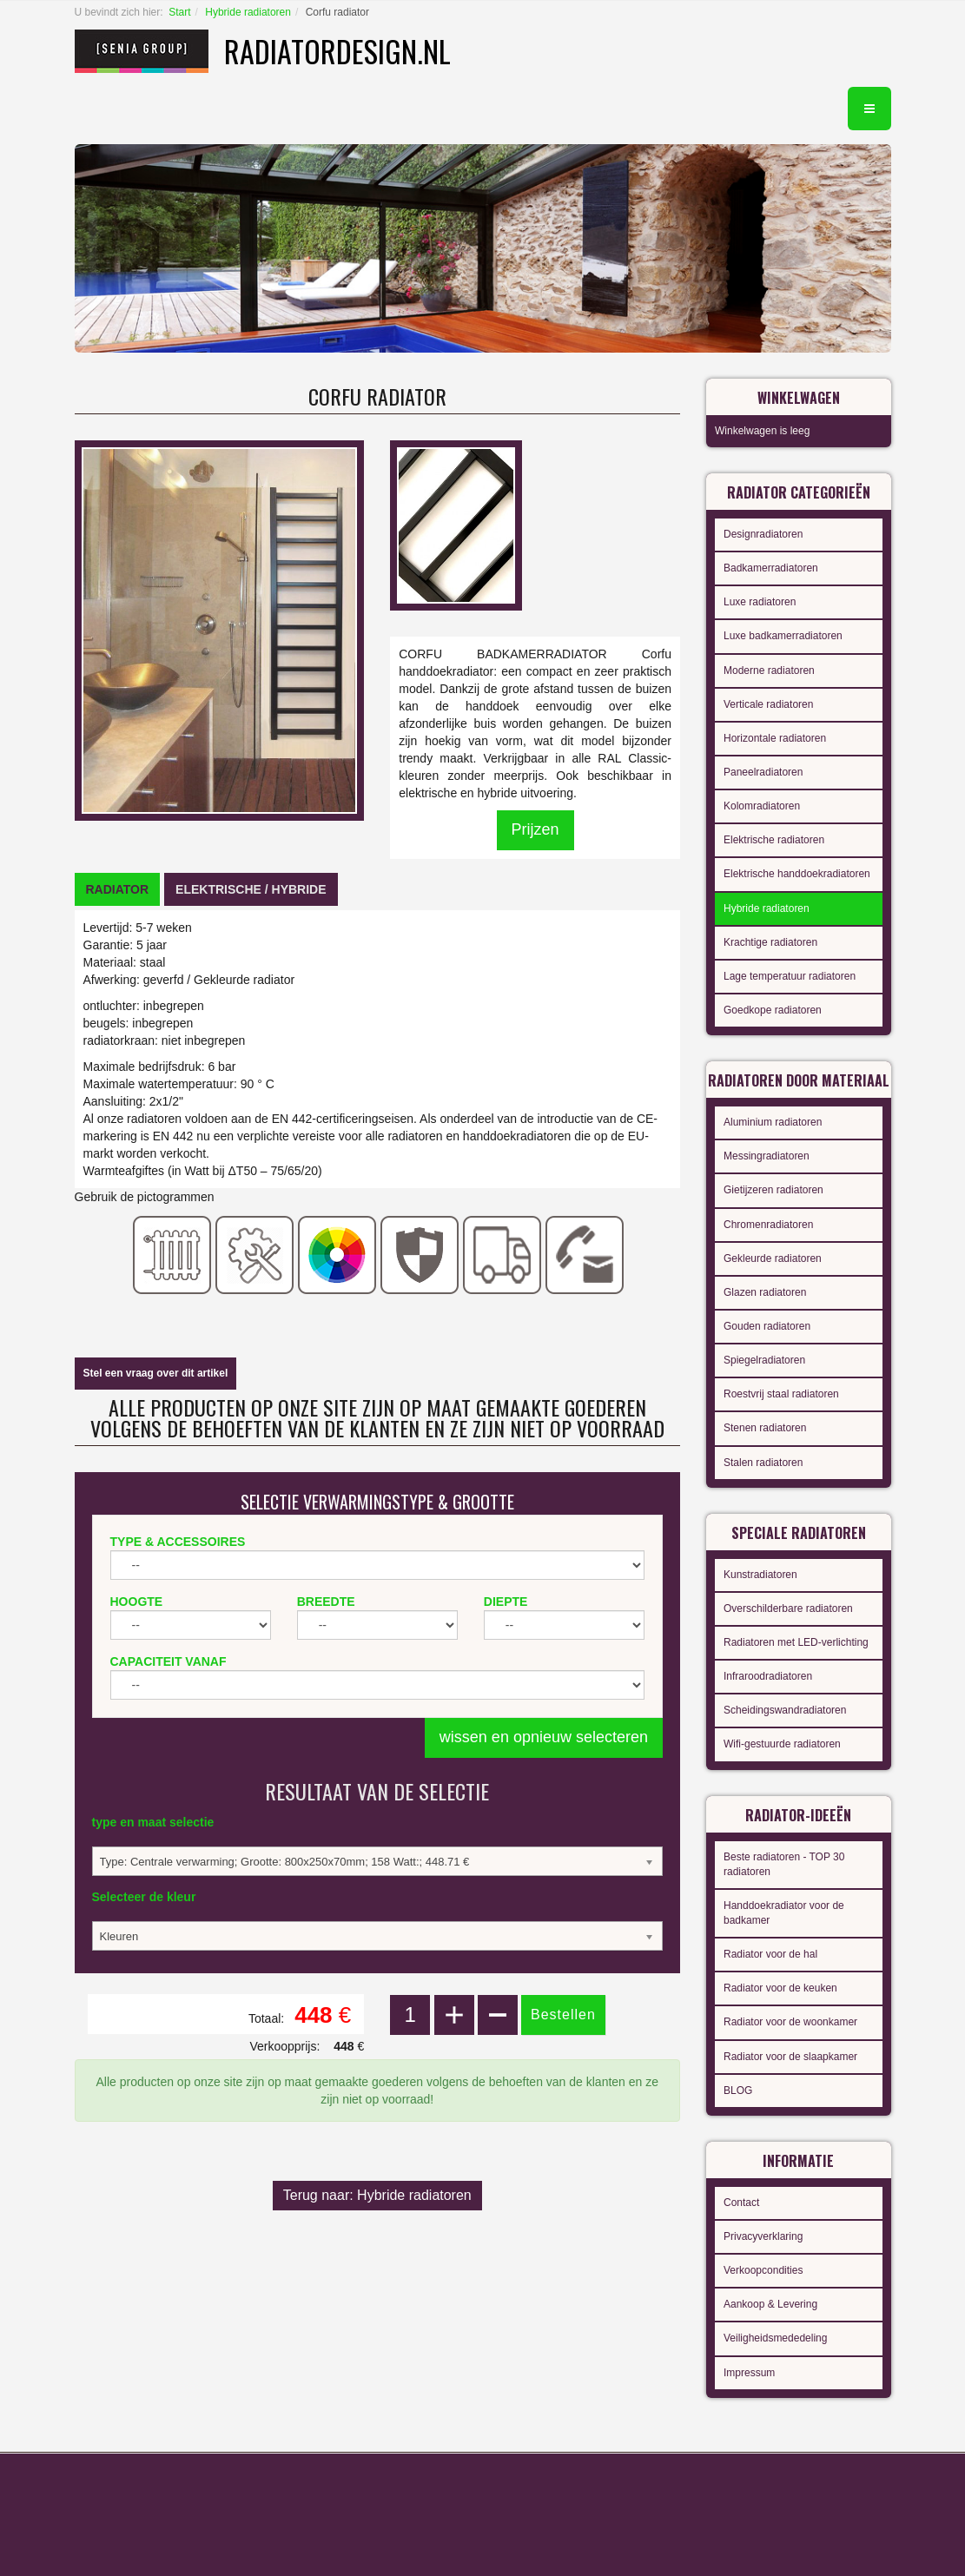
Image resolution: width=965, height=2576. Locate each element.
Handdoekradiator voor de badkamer (784, 1912)
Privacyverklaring (763, 2236)
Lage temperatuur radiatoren (790, 976)
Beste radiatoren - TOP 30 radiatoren (784, 1864)
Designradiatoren (763, 534)
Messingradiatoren (767, 1156)
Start (179, 12)
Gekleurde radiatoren (773, 1258)
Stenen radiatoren (765, 1428)
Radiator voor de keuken (780, 1988)
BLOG (738, 2090)
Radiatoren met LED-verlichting (796, 1642)
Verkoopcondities (763, 2270)
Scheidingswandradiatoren (785, 1710)
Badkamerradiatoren (771, 568)
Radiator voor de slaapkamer (790, 2057)
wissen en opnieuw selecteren (544, 1737)
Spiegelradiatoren (764, 1360)
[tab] (118, 889)
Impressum (749, 2373)
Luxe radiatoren (760, 602)
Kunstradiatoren (760, 1575)
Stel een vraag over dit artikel (155, 1373)
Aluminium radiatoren (773, 1122)
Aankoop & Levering (770, 2304)
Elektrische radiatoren (774, 840)
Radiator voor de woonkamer (790, 2022)
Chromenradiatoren (768, 1225)
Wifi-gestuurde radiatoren (782, 1744)
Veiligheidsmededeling (775, 2338)
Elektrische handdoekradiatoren (797, 874)
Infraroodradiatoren (768, 1676)
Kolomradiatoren (762, 806)
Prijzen (535, 829)
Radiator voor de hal (770, 1954)
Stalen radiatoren (763, 1462)
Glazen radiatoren (765, 1292)
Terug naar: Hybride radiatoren (377, 2195)
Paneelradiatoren (763, 772)
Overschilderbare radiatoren (788, 1608)
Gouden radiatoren (767, 1326)
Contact (741, 2202)
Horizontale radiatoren (775, 738)
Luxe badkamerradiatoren (783, 636)
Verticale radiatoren (768, 704)
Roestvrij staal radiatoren (781, 1394)
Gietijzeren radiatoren (773, 1190)
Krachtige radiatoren (770, 942)
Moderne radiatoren (769, 670)
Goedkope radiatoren (773, 1010)
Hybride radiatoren (248, 12)
